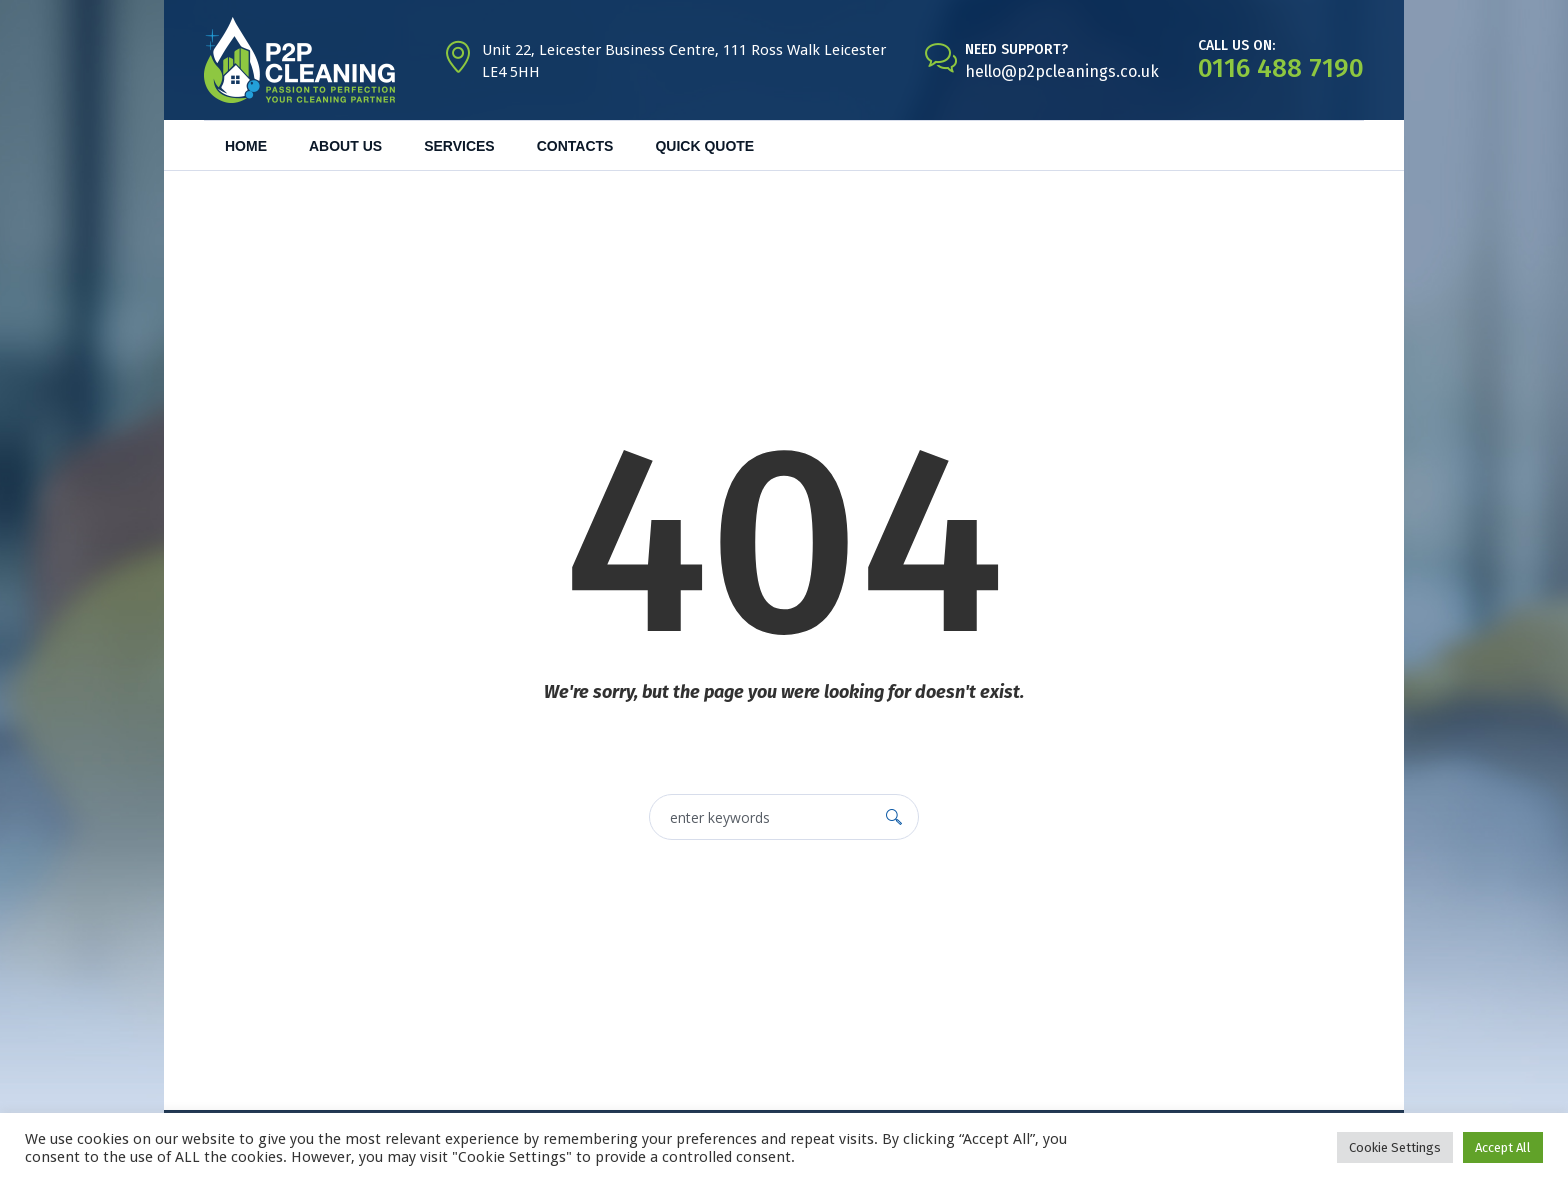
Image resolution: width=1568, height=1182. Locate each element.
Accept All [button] (1503, 1147)
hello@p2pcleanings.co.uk (1062, 71)
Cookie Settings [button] (1395, 1147)
